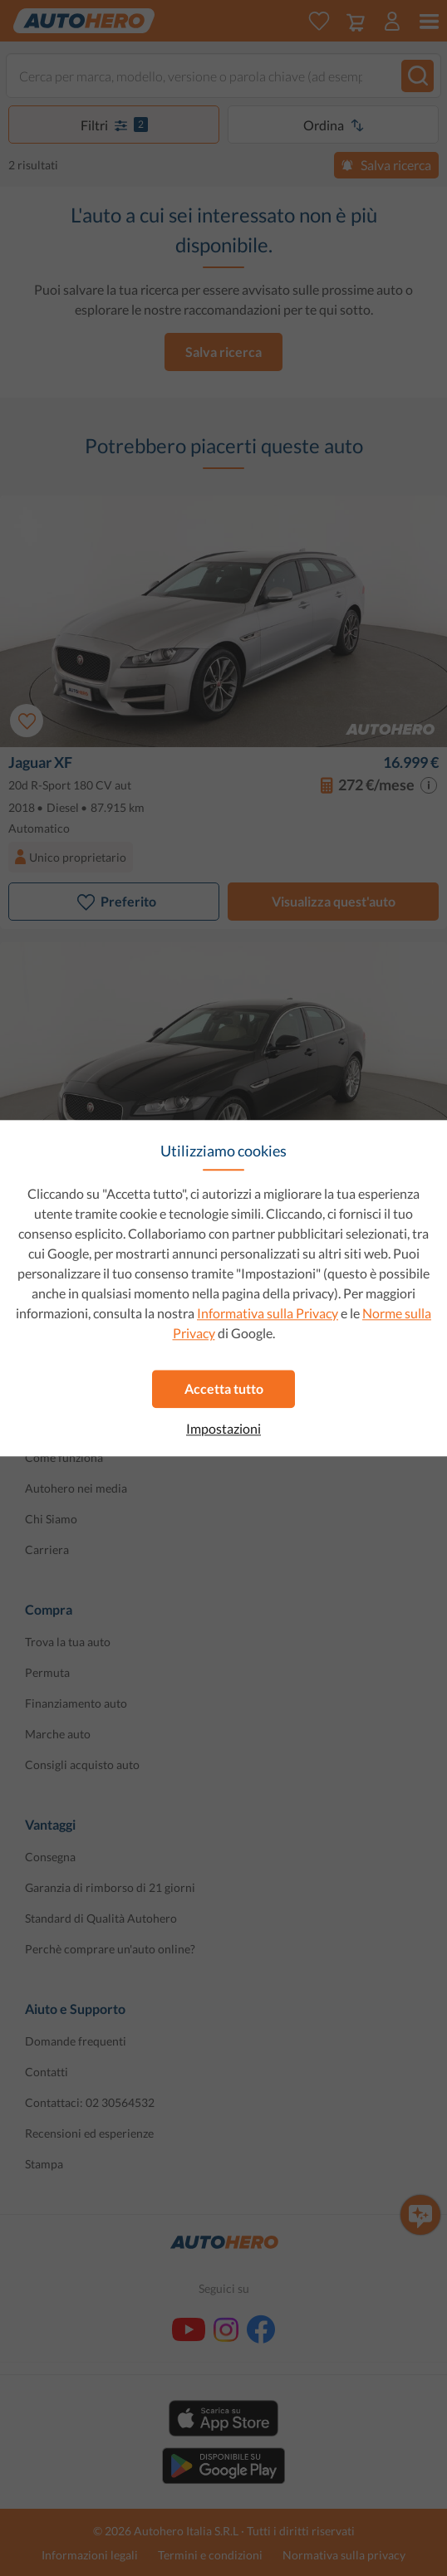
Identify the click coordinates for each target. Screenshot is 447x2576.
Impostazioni (223, 1428)
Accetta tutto (223, 1388)
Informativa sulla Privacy (267, 1313)
